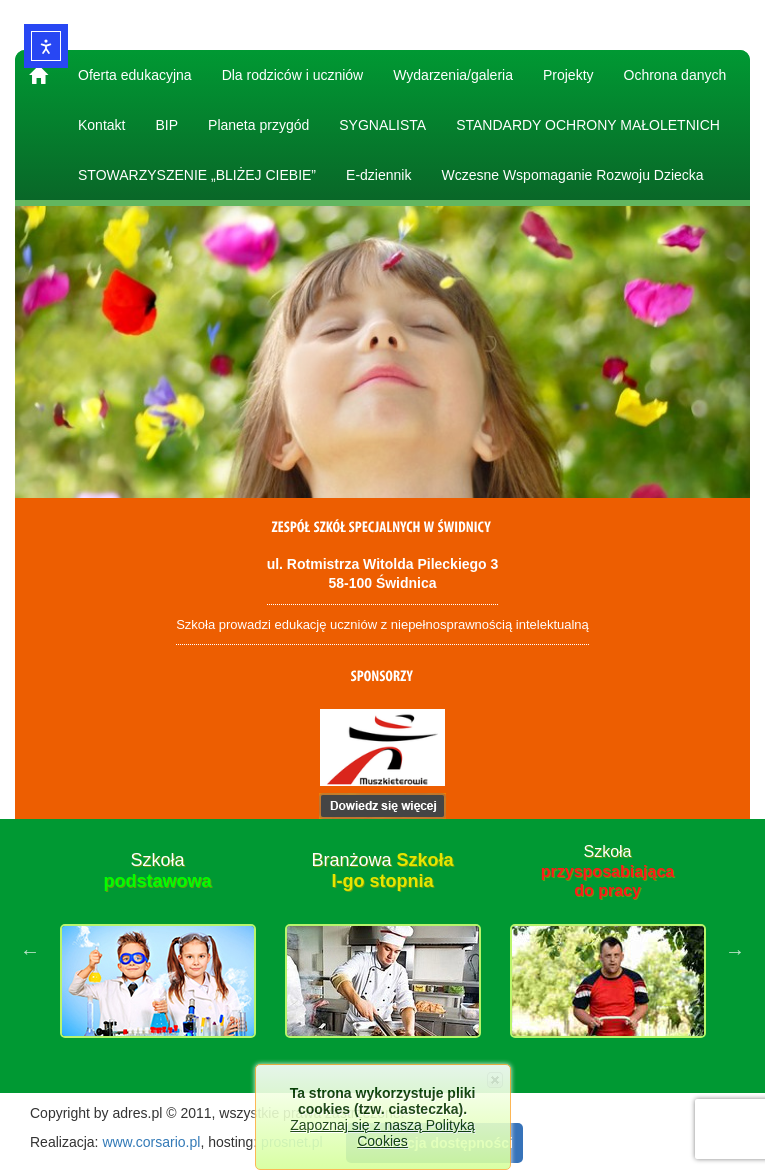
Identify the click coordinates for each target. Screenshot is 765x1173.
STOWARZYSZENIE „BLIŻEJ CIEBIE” (197, 175)
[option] (157, 951)
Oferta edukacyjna (135, 75)
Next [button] (735, 951)
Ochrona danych (675, 75)
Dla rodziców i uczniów (293, 75)
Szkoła (157, 871)
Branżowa (382, 871)
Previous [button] (30, 951)
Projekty (568, 75)
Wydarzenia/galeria (453, 75)
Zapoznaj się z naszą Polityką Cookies (382, 1133)
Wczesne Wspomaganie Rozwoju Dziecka (572, 175)
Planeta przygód (258, 125)
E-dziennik (378, 175)
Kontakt (101, 125)
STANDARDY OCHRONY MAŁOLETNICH (588, 125)
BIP (166, 125)
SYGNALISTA (382, 125)
